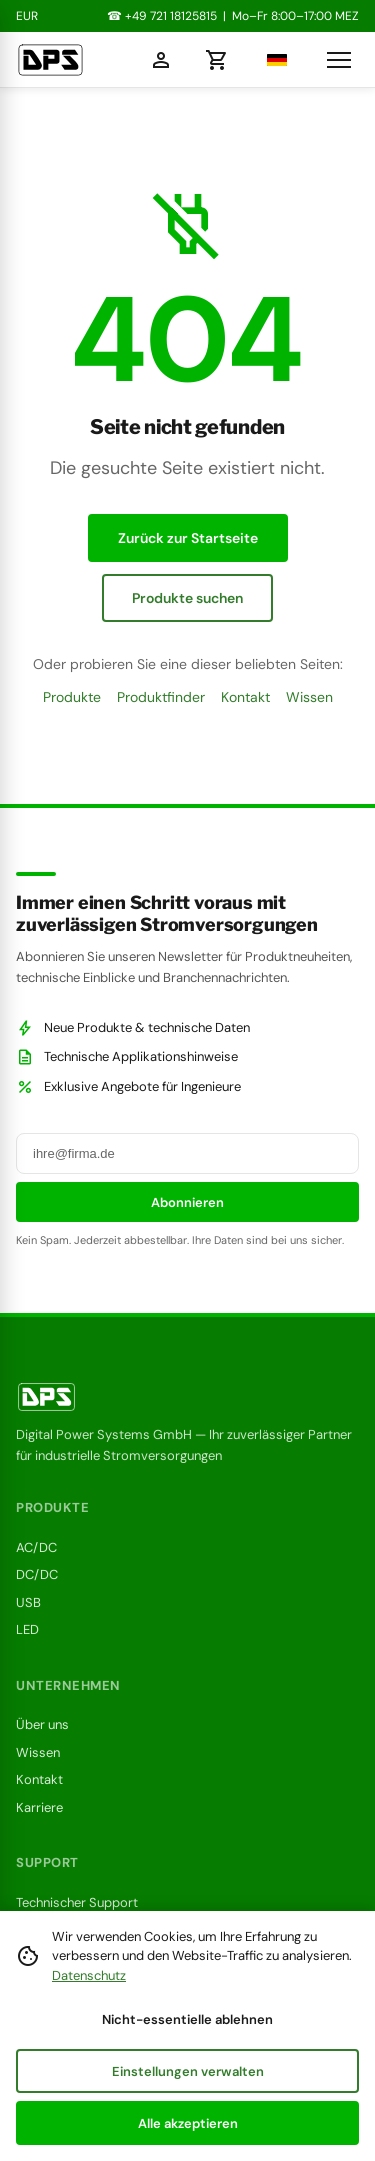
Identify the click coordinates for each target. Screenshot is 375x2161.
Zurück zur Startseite (188, 538)
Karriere (39, 1807)
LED (27, 1629)
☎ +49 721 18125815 (162, 16)
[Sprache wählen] (272, 60)
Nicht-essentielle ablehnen (187, 2019)
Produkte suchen (187, 598)
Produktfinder (161, 697)
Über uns (42, 1724)
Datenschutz (89, 1975)
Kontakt (245, 697)
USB (28, 1602)
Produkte (72, 697)
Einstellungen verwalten (188, 2071)
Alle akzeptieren (188, 2123)
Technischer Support (77, 1902)
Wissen (309, 697)
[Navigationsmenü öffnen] (339, 60)
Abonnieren (187, 1202)
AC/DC (36, 1547)
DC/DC (37, 1574)
